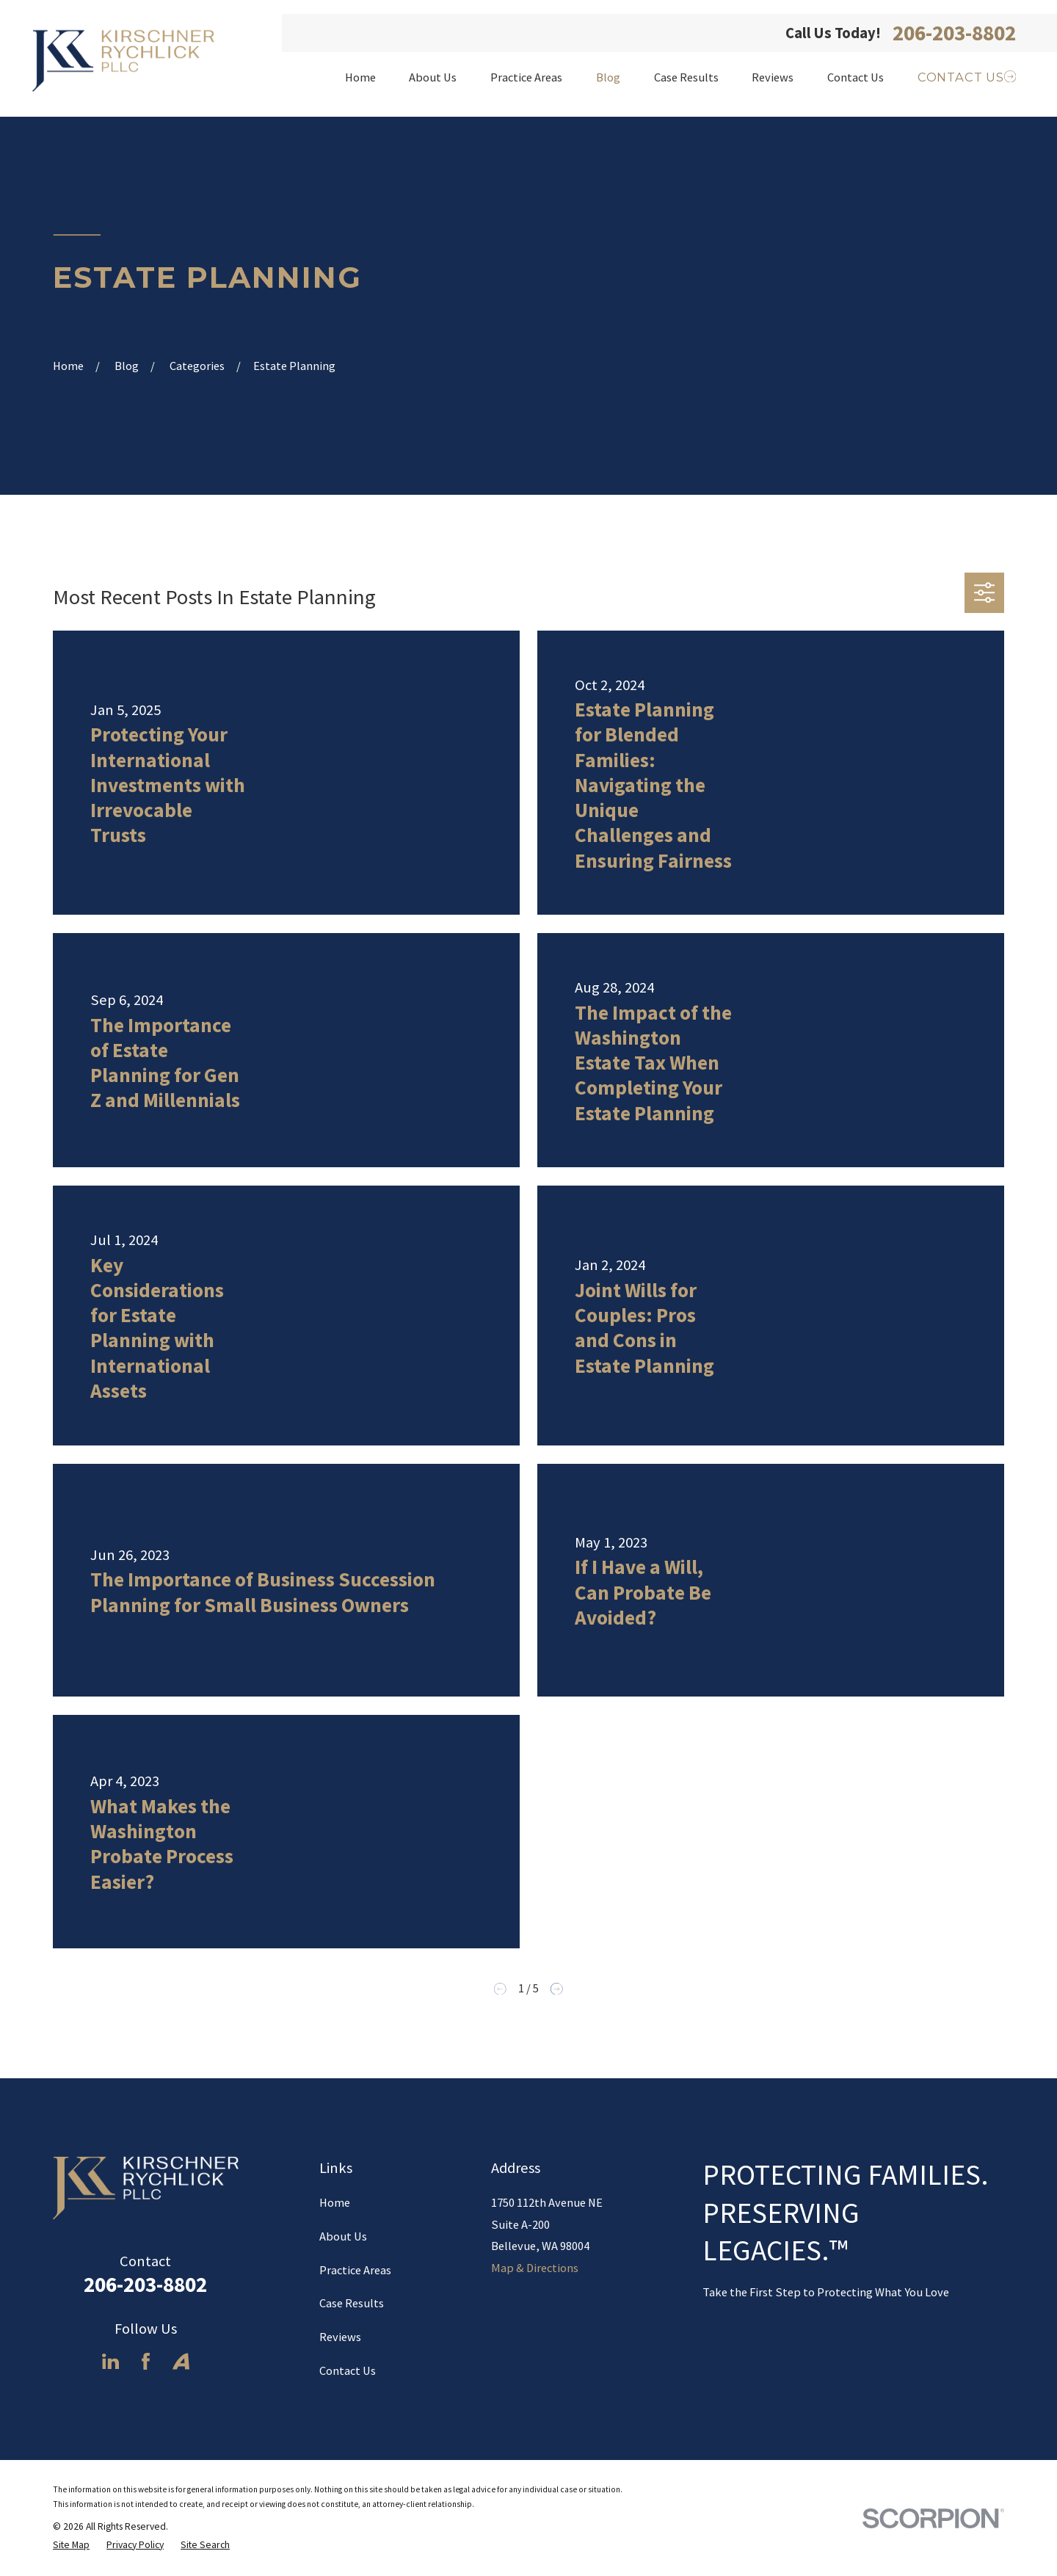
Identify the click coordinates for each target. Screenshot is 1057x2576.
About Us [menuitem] (433, 77)
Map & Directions (534, 2267)
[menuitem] (71, 2545)
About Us (343, 2236)
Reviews (340, 2336)
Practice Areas (355, 2270)
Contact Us (347, 2370)
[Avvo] (180, 2361)
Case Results (351, 2303)
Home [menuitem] (360, 77)
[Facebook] (145, 2361)
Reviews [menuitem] (772, 77)
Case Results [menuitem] (686, 77)
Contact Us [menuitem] (855, 77)
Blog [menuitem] (608, 77)
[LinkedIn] (110, 2361)
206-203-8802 (954, 32)
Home (334, 2202)
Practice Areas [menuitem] (526, 77)
